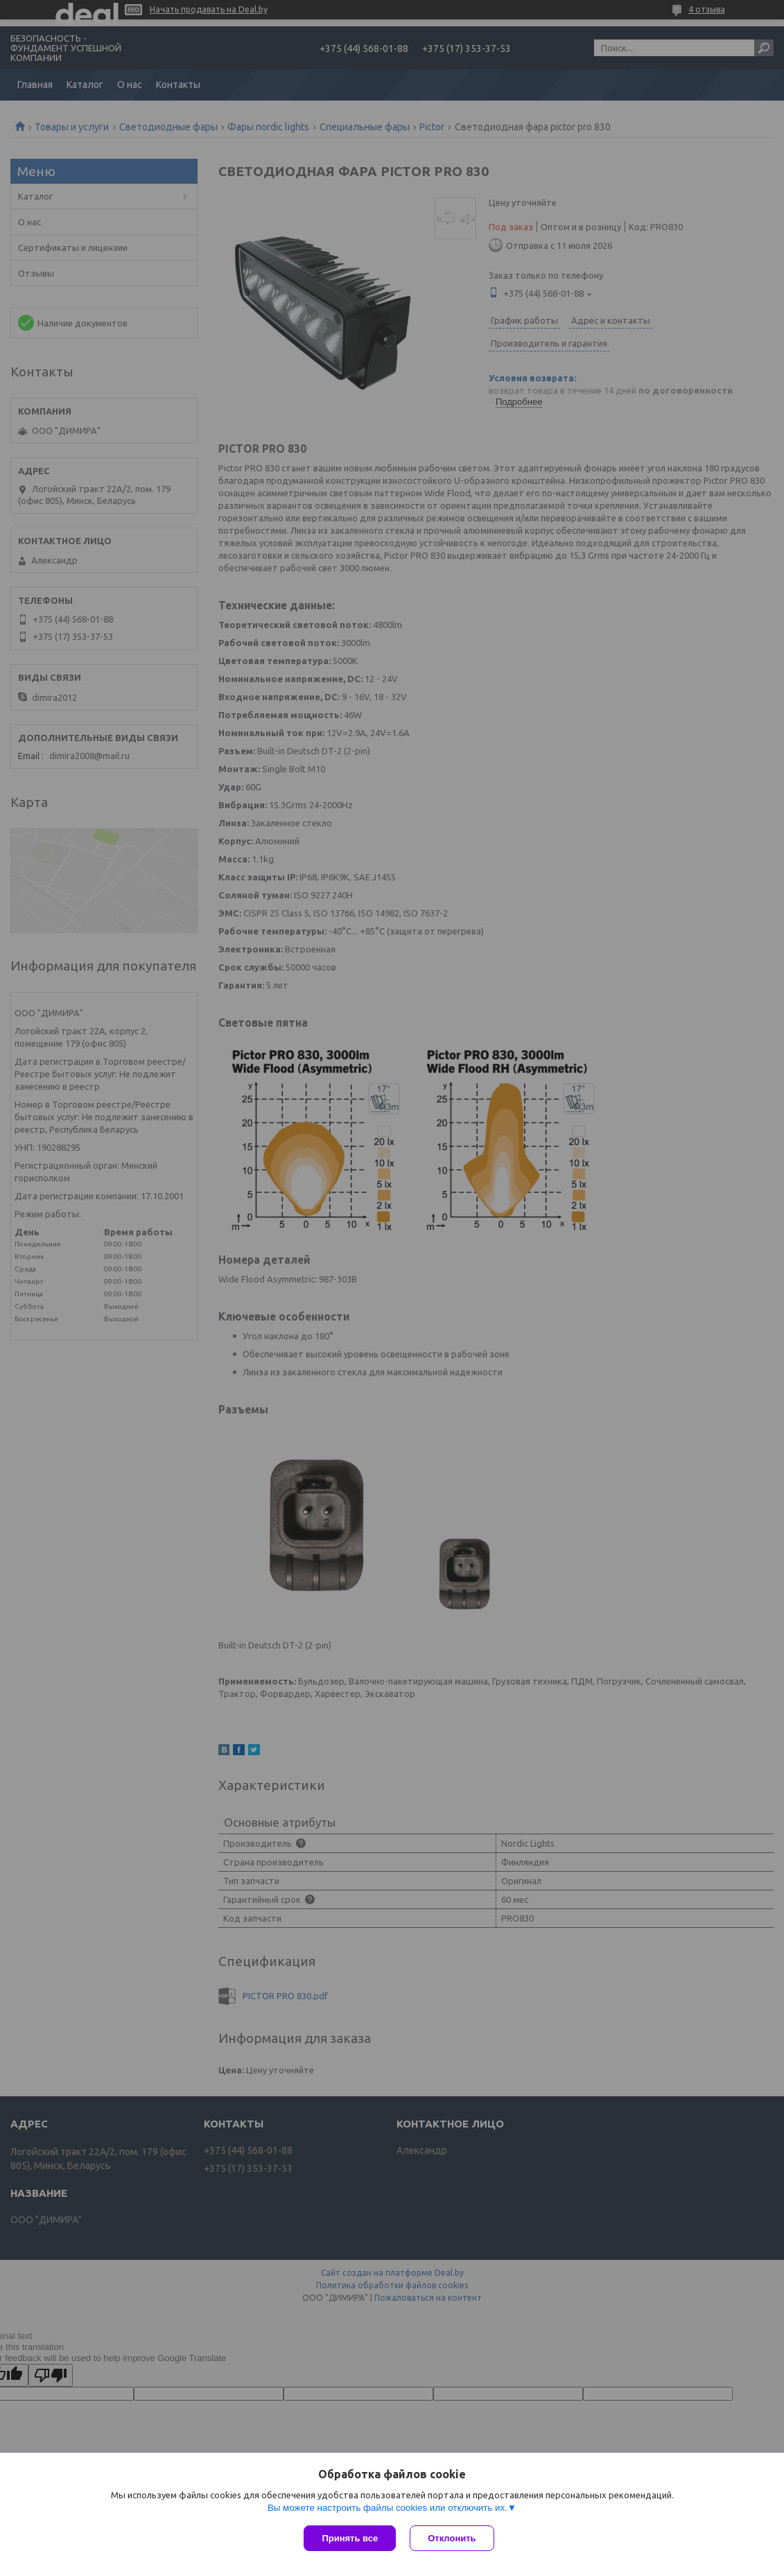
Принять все (350, 2538)
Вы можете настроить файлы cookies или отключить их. (387, 2508)
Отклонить (452, 2538)
